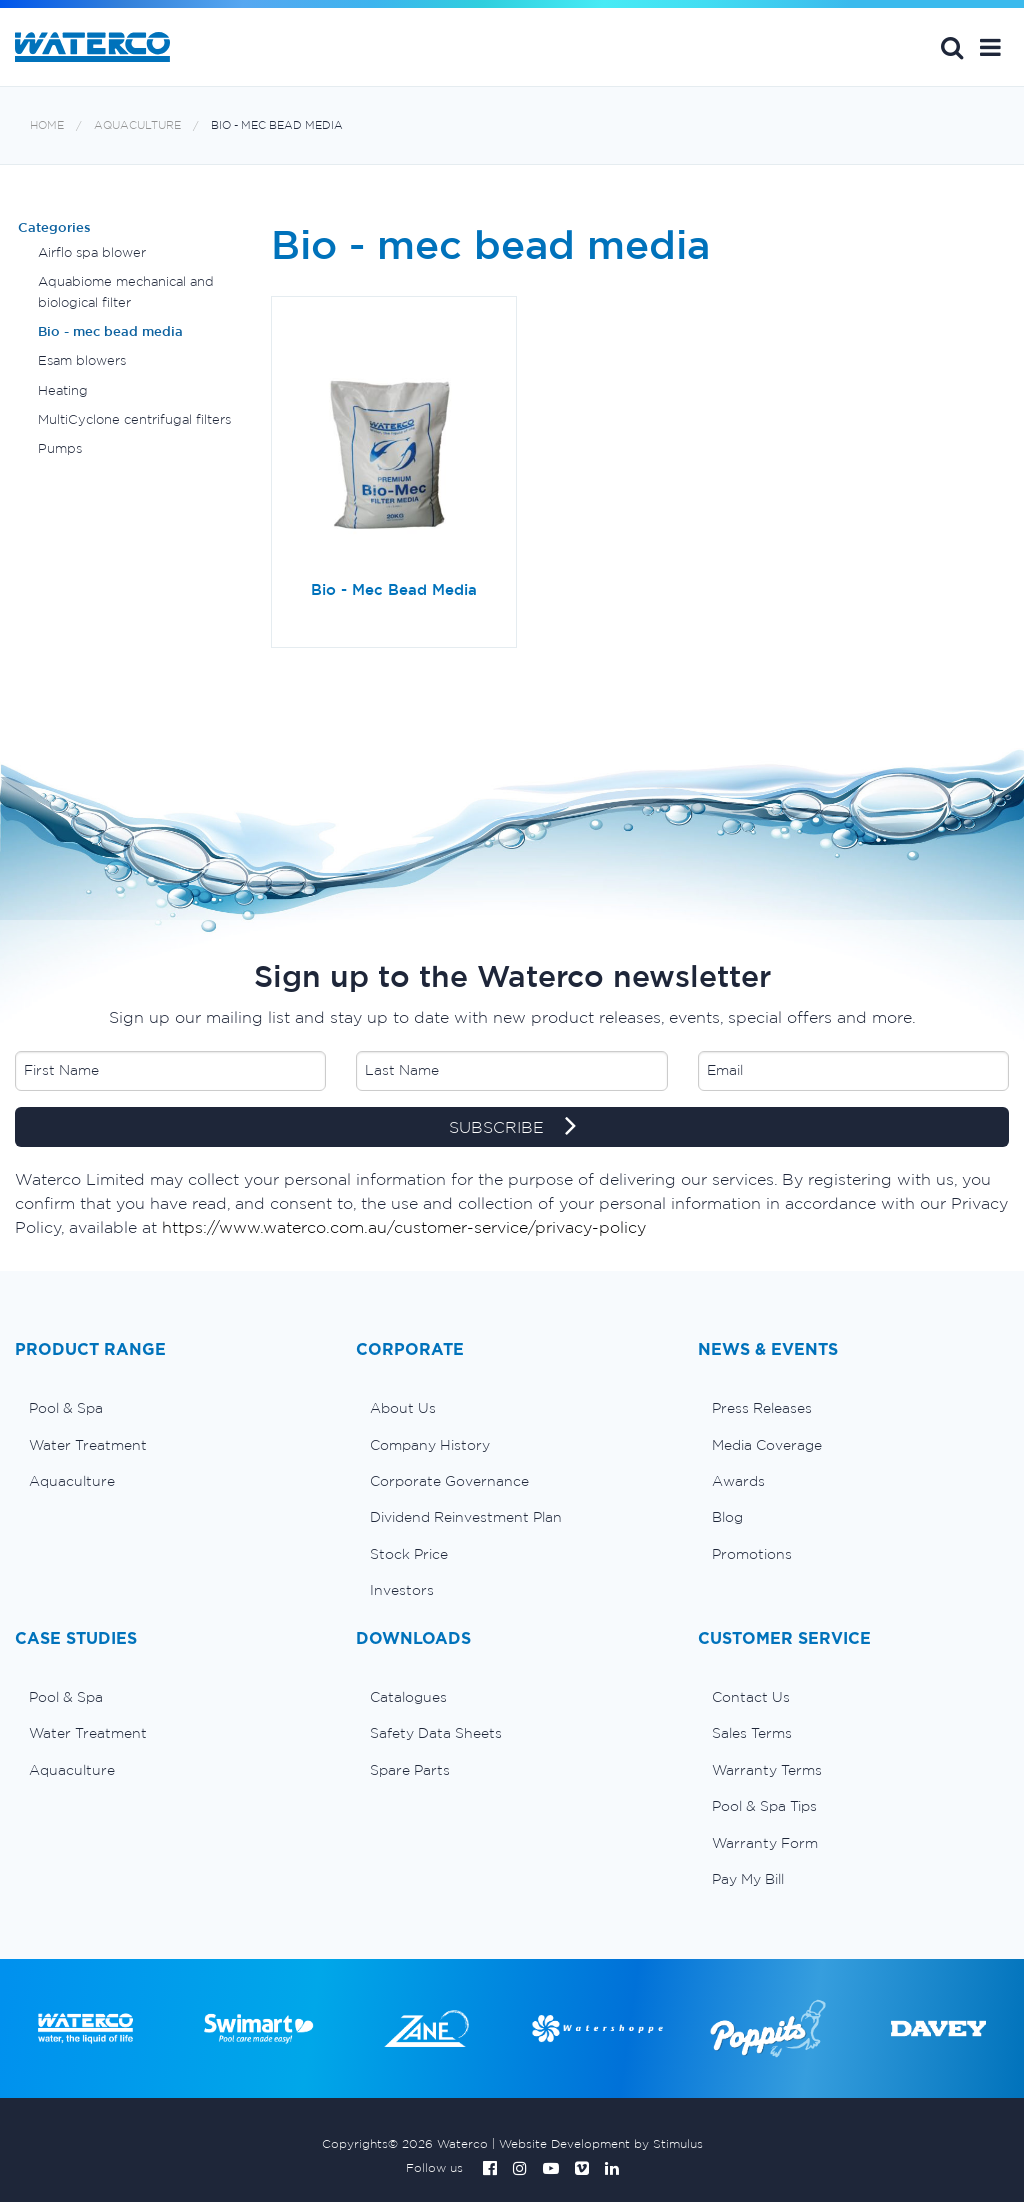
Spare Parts (410, 1770)
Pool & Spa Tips (764, 1806)
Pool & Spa (66, 1408)
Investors (402, 1590)
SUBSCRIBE (512, 1128)
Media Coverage (767, 1445)
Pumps (60, 448)
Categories (54, 227)
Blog (727, 1517)
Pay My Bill (748, 1879)
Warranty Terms (767, 1770)
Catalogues (408, 1697)
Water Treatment (88, 1445)
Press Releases (762, 1408)
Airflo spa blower (92, 252)
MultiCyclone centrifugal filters (134, 419)
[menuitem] (170, 1408)
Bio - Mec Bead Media (394, 589)
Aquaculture (137, 125)
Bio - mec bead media (277, 125)
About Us (403, 1408)
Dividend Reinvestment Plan (466, 1517)
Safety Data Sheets (436, 1733)
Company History (430, 1445)
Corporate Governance (449, 1481)
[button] (990, 47)
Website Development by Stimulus (601, 2143)
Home (47, 125)
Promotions (752, 1554)
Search (952, 47)
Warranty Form (765, 1843)
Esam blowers (82, 360)
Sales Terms (752, 1733)
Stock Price (409, 1554)
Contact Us (751, 1697)
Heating (63, 390)
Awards (738, 1481)
